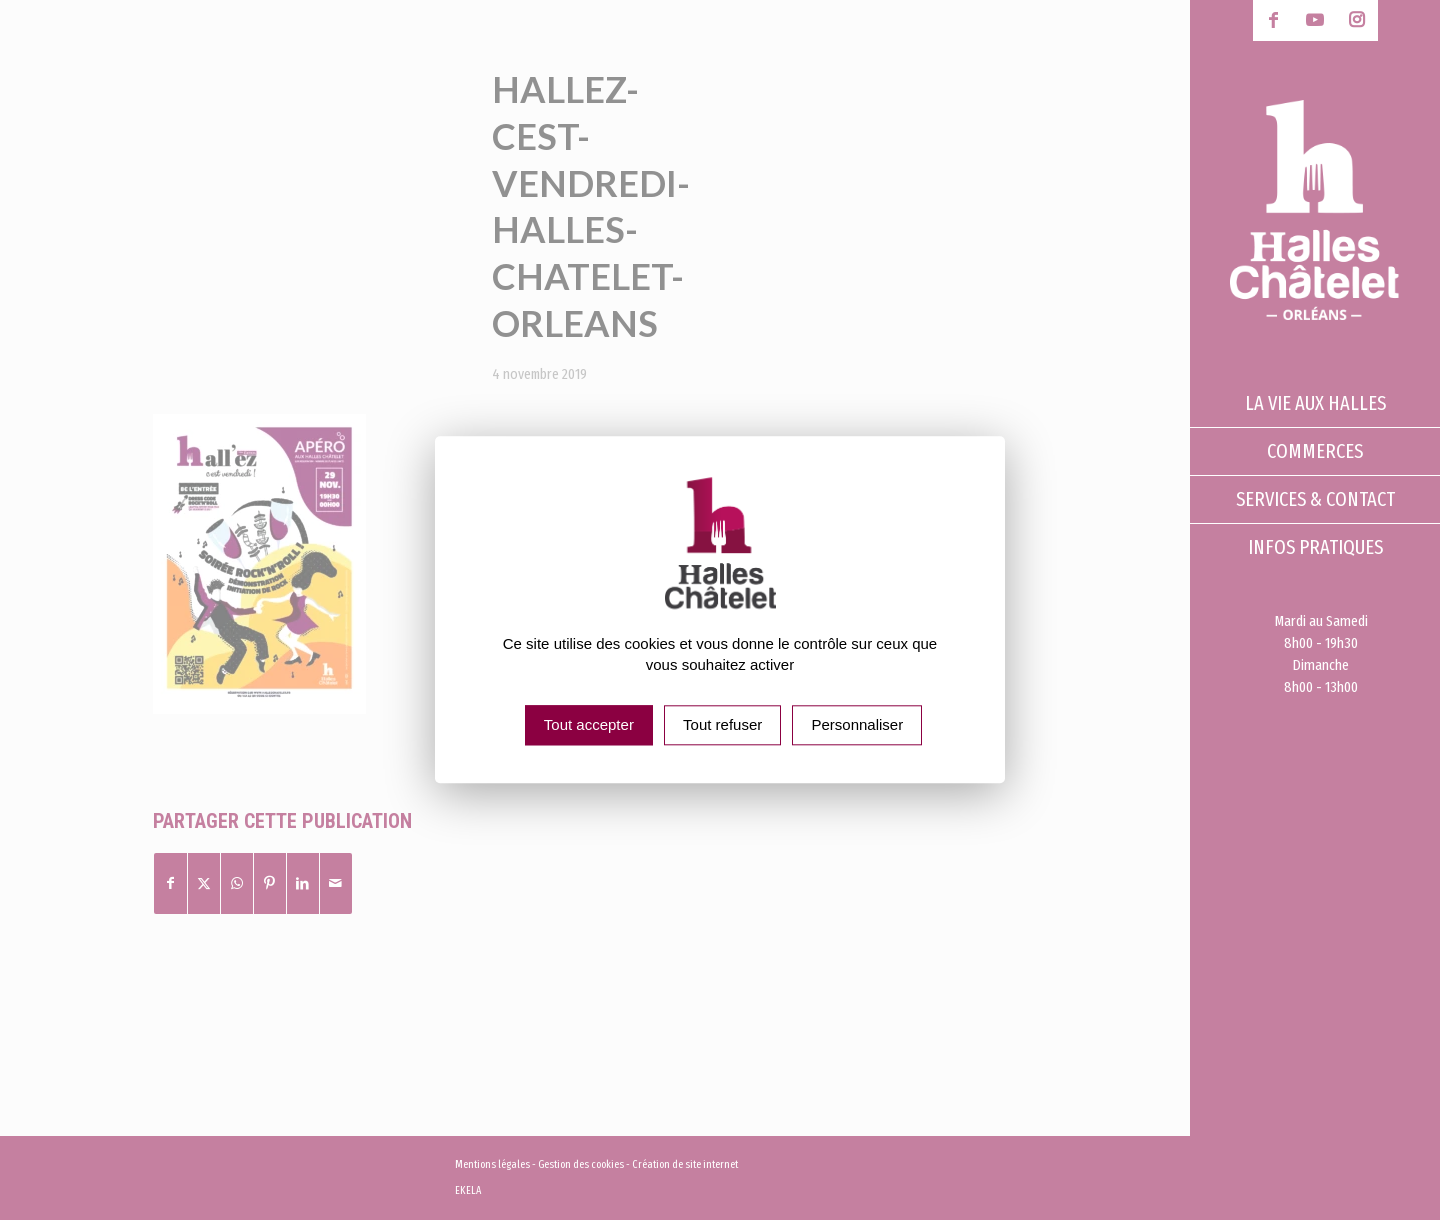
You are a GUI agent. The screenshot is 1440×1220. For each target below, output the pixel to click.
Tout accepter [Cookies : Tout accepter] (589, 725)
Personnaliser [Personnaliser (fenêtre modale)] (857, 725)
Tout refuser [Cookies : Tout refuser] (722, 725)
